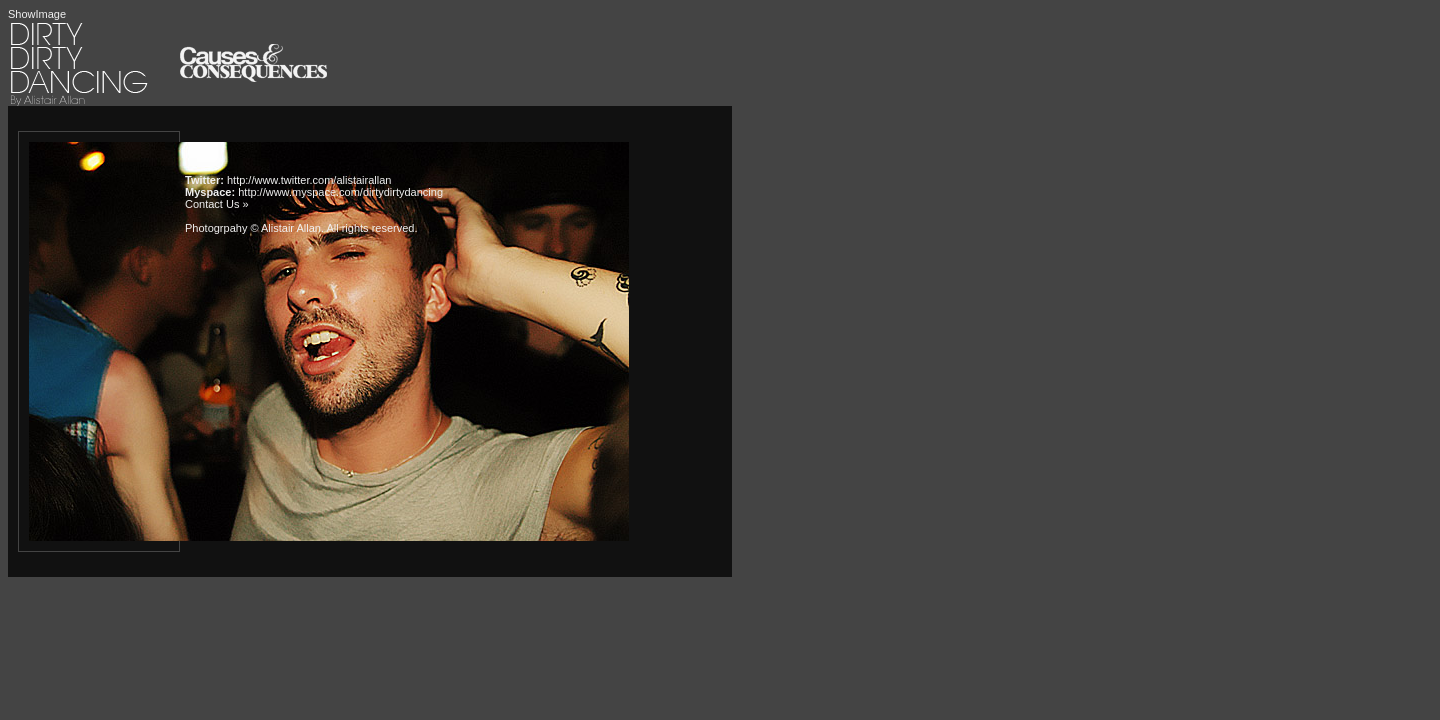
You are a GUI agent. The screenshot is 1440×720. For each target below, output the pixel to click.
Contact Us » (217, 204)
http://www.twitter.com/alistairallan (309, 180)
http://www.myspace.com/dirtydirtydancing (340, 192)
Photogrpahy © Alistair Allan (253, 228)
